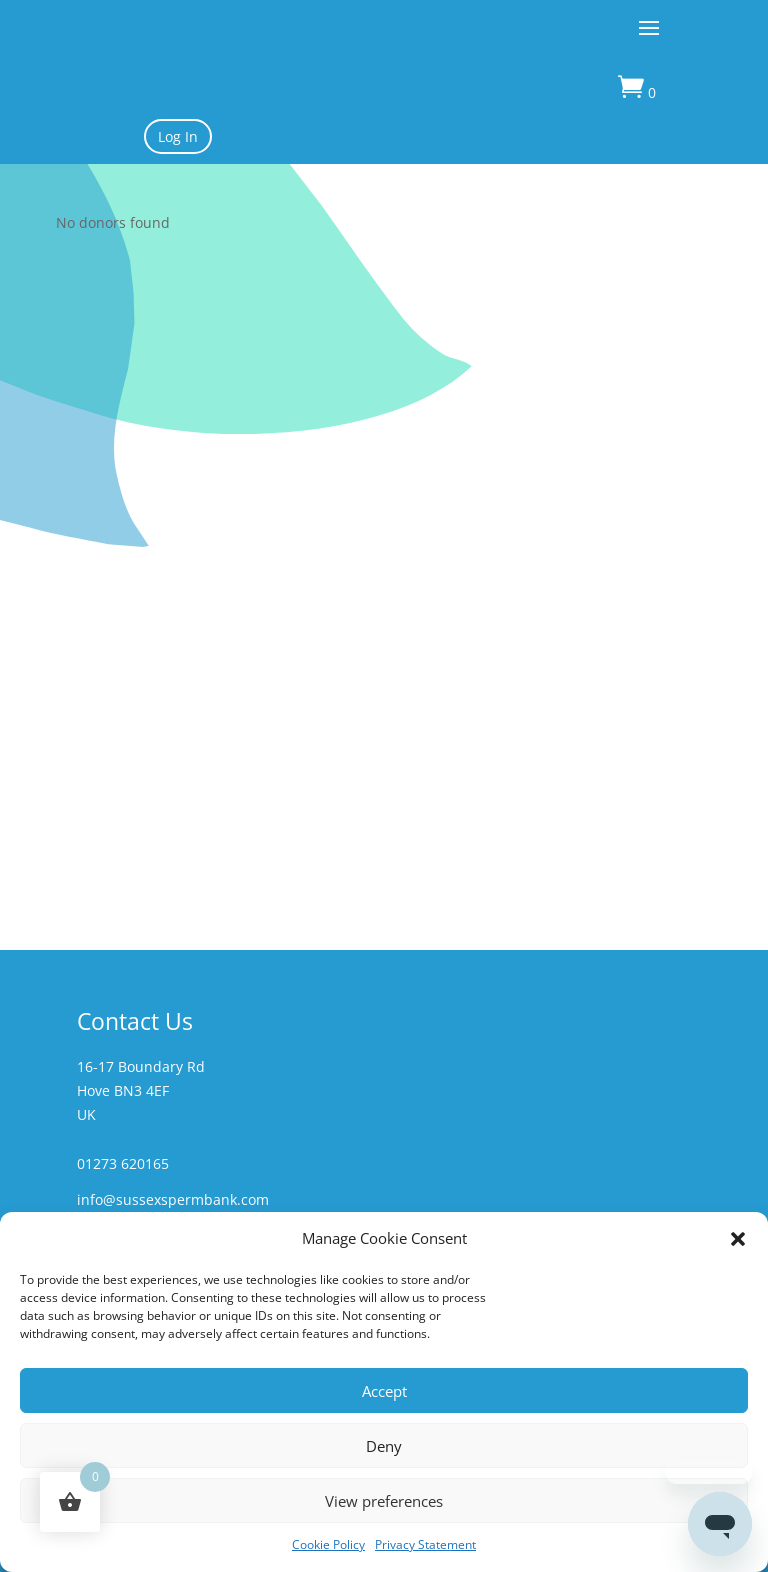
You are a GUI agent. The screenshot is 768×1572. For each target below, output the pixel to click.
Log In (178, 136)
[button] (738, 1239)
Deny (384, 1446)
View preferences (384, 1501)
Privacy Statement (425, 1544)
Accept (384, 1391)
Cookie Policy (328, 1544)
